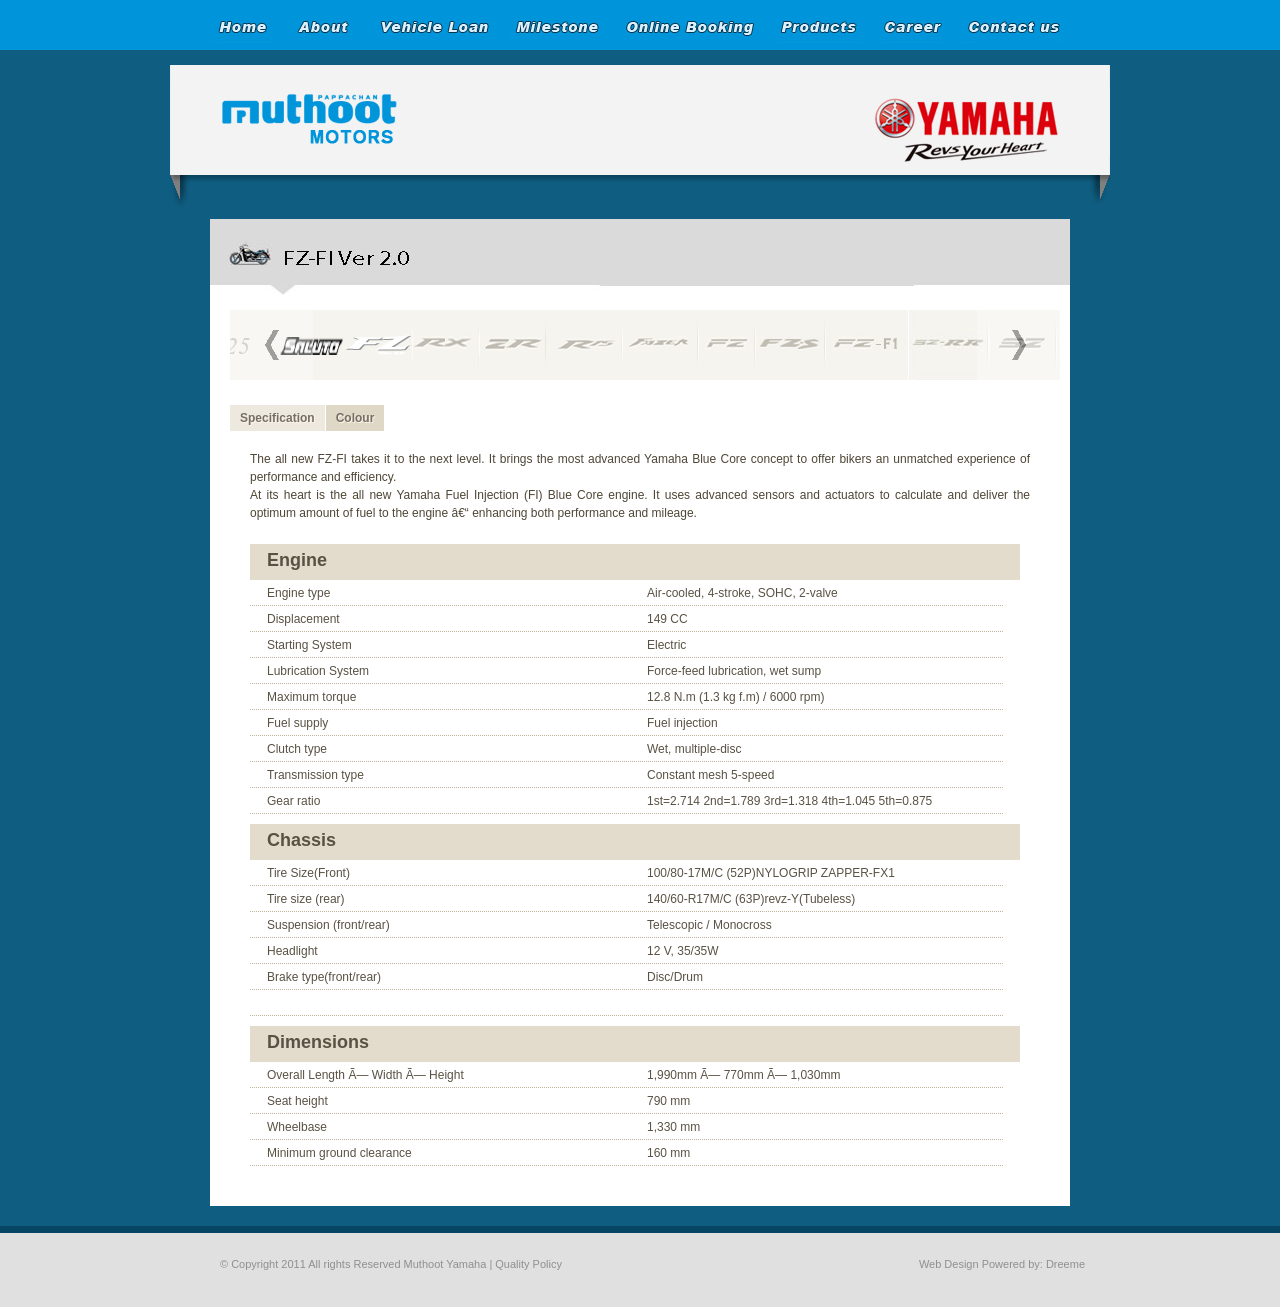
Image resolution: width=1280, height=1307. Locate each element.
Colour (355, 418)
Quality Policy (528, 1264)
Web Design (949, 1264)
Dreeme (1065, 1264)
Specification (277, 418)
